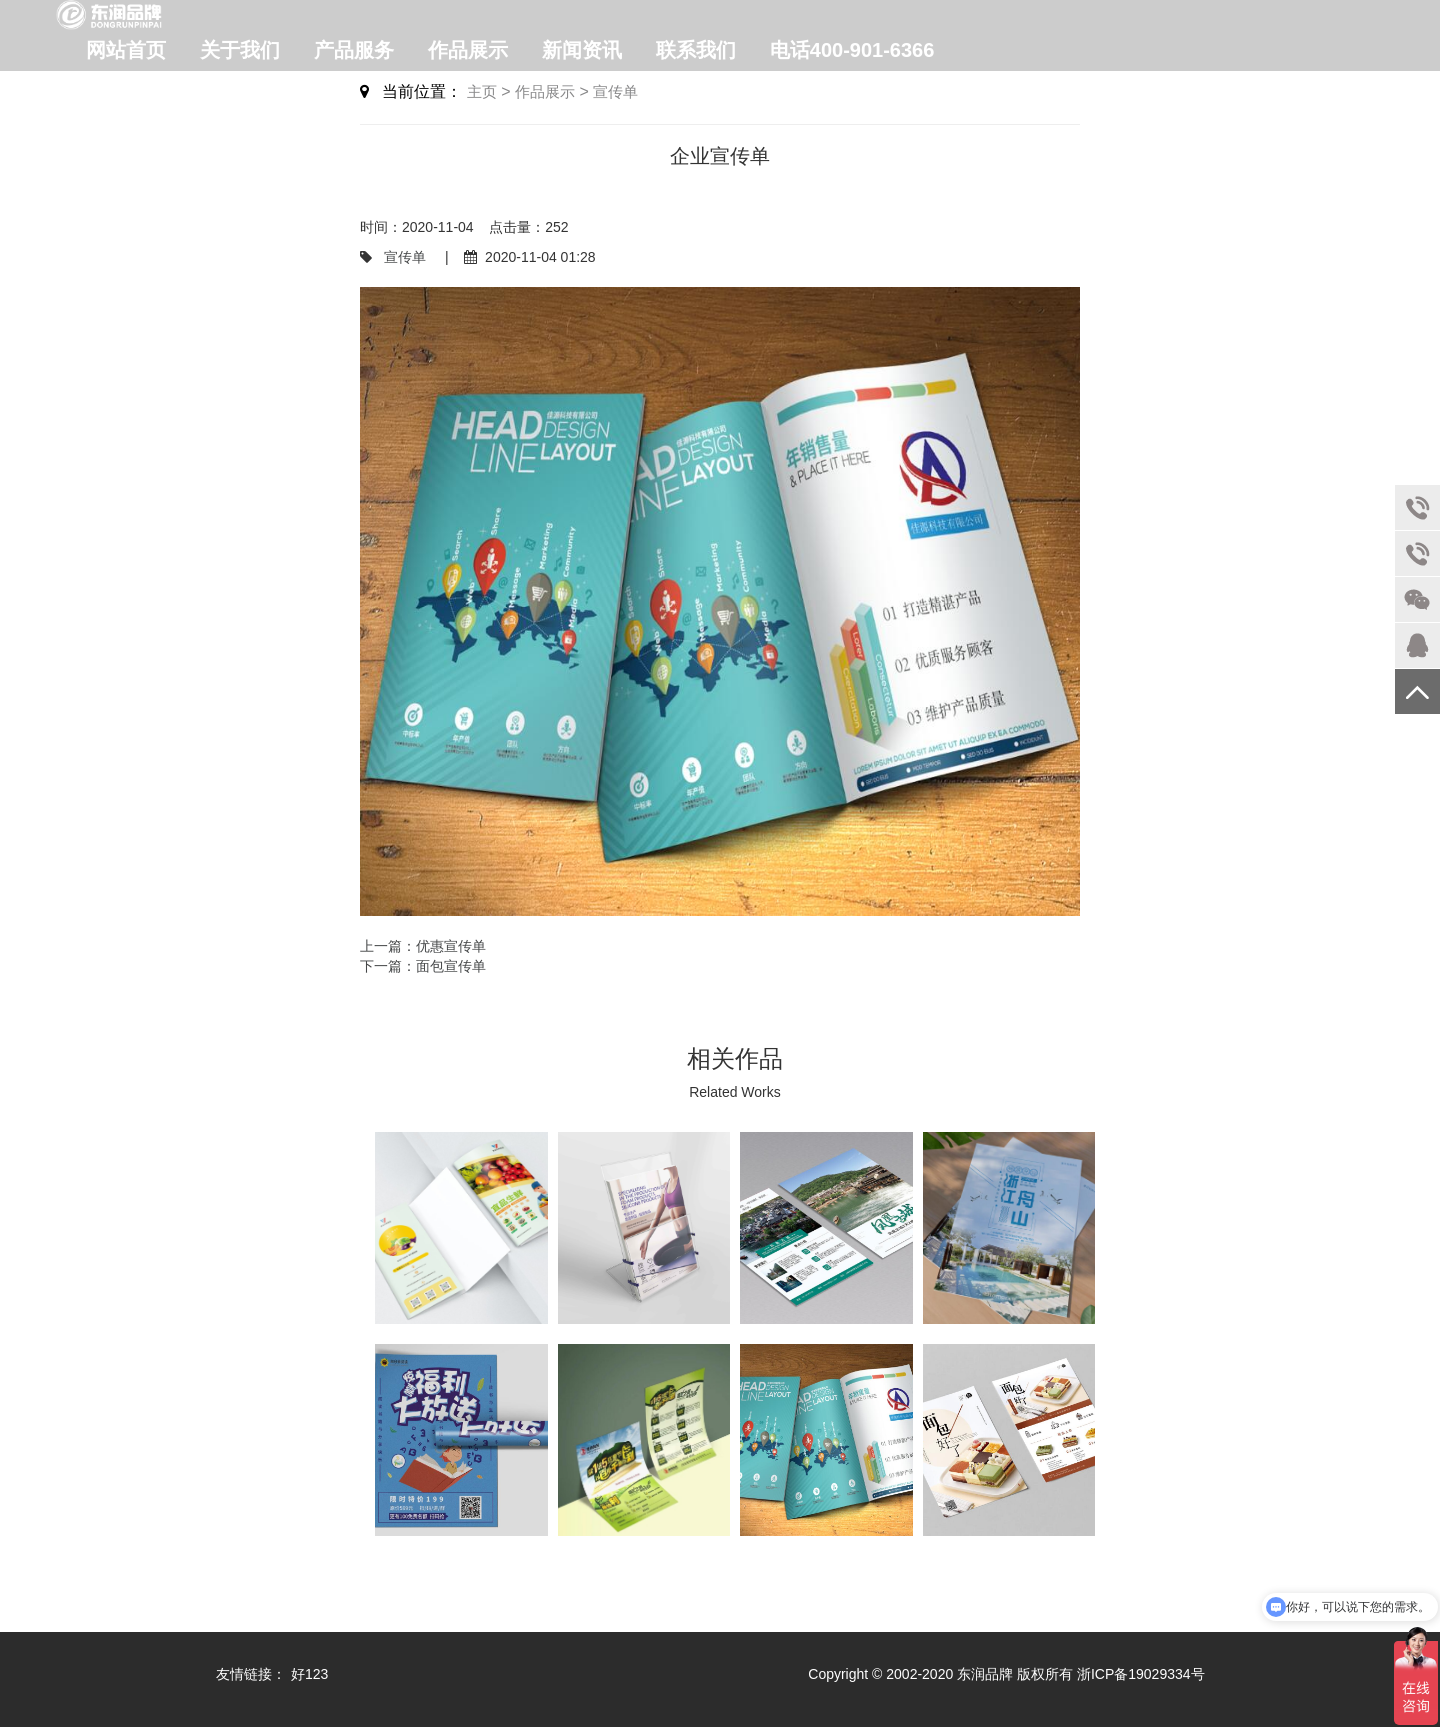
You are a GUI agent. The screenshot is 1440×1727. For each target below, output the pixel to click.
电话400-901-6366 (852, 50)
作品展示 (468, 50)
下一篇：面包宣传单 (423, 966)
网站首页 (126, 50)
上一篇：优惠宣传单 (423, 946)
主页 (482, 91)
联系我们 (696, 50)
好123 (309, 1674)
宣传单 (615, 91)
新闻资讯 (582, 50)
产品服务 (354, 50)
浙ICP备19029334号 (1141, 1674)
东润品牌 (985, 1674)
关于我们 (240, 50)
